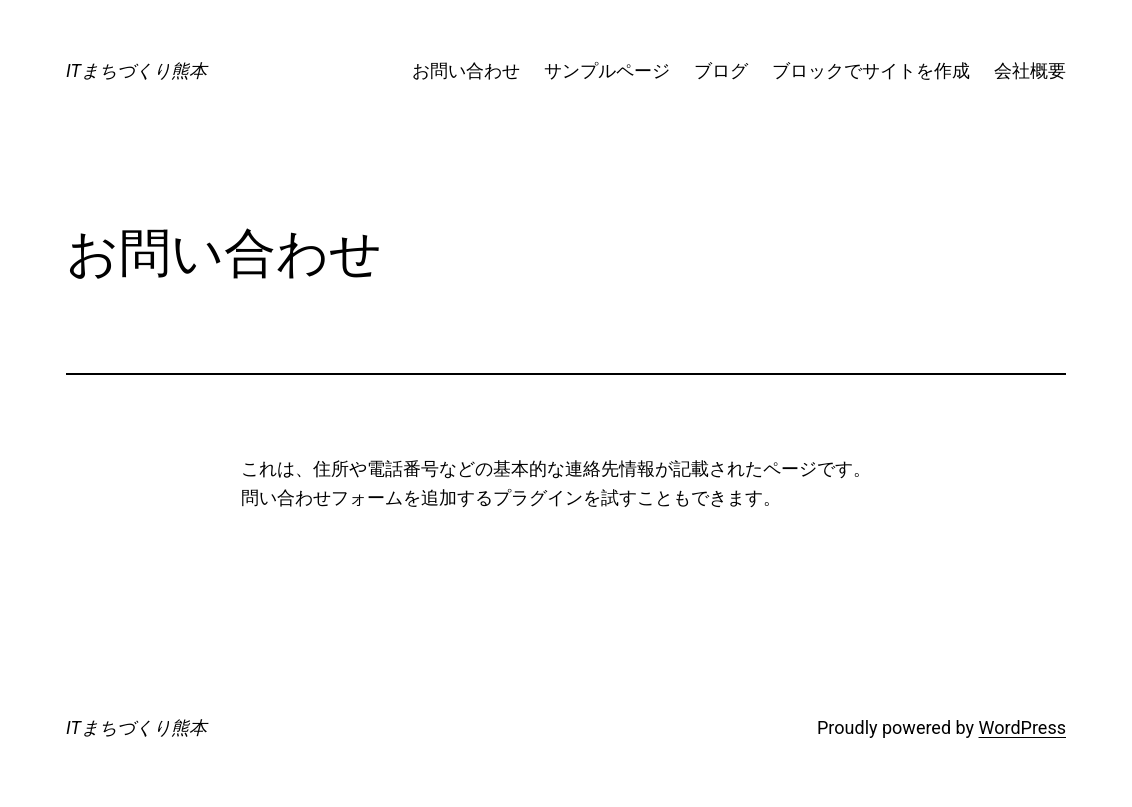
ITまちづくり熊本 (136, 70)
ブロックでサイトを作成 (871, 70)
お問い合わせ (466, 70)
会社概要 (1030, 70)
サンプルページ (607, 70)
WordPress (1022, 727)
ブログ (721, 70)
